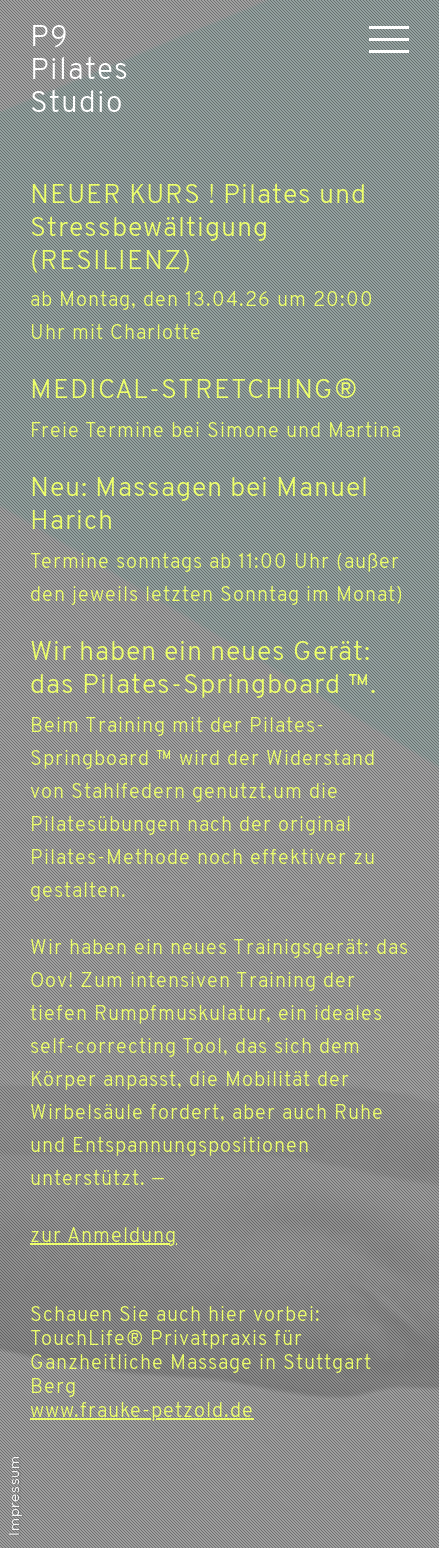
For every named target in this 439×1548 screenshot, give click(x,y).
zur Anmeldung (103, 1237)
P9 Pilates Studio (79, 71)
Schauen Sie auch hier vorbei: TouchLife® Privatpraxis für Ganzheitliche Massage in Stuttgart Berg (201, 1364)
